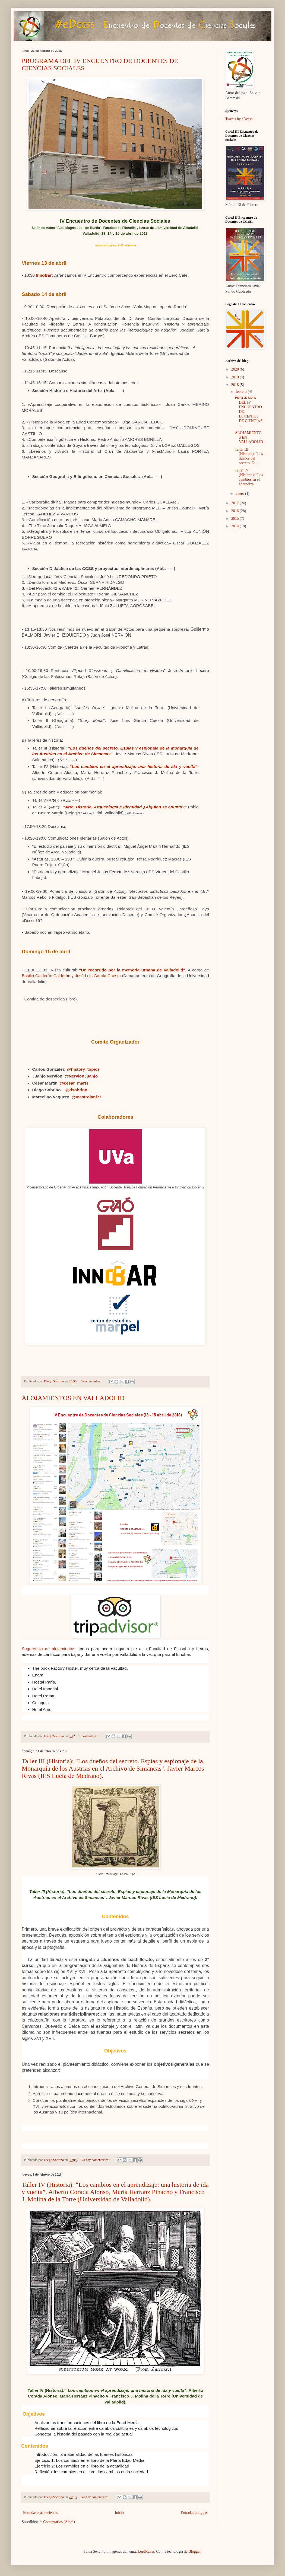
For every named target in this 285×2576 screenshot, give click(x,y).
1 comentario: (89, 1736)
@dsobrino (76, 1090)
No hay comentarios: (95, 2160)
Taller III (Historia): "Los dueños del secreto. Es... (249, 456)
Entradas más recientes (40, 2513)
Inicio (119, 2513)
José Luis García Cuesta (98, 975)
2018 (235, 385)
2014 (235, 526)
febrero (242, 392)
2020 (235, 369)
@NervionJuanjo (81, 1076)
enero (240, 494)
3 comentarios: (91, 1381)
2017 (235, 503)
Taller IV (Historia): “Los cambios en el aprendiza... (249, 477)
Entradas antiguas (194, 2513)
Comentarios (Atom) (59, 2522)
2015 (235, 519)
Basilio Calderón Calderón (46, 975)
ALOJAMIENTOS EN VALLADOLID (73, 1397)
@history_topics (83, 1069)
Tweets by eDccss (238, 119)
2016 (235, 511)
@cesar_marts (74, 1083)
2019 (235, 377)
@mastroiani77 (87, 1097)
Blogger (194, 2551)
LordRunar (146, 2551)
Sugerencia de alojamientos (48, 1648)
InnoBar (44, 275)
